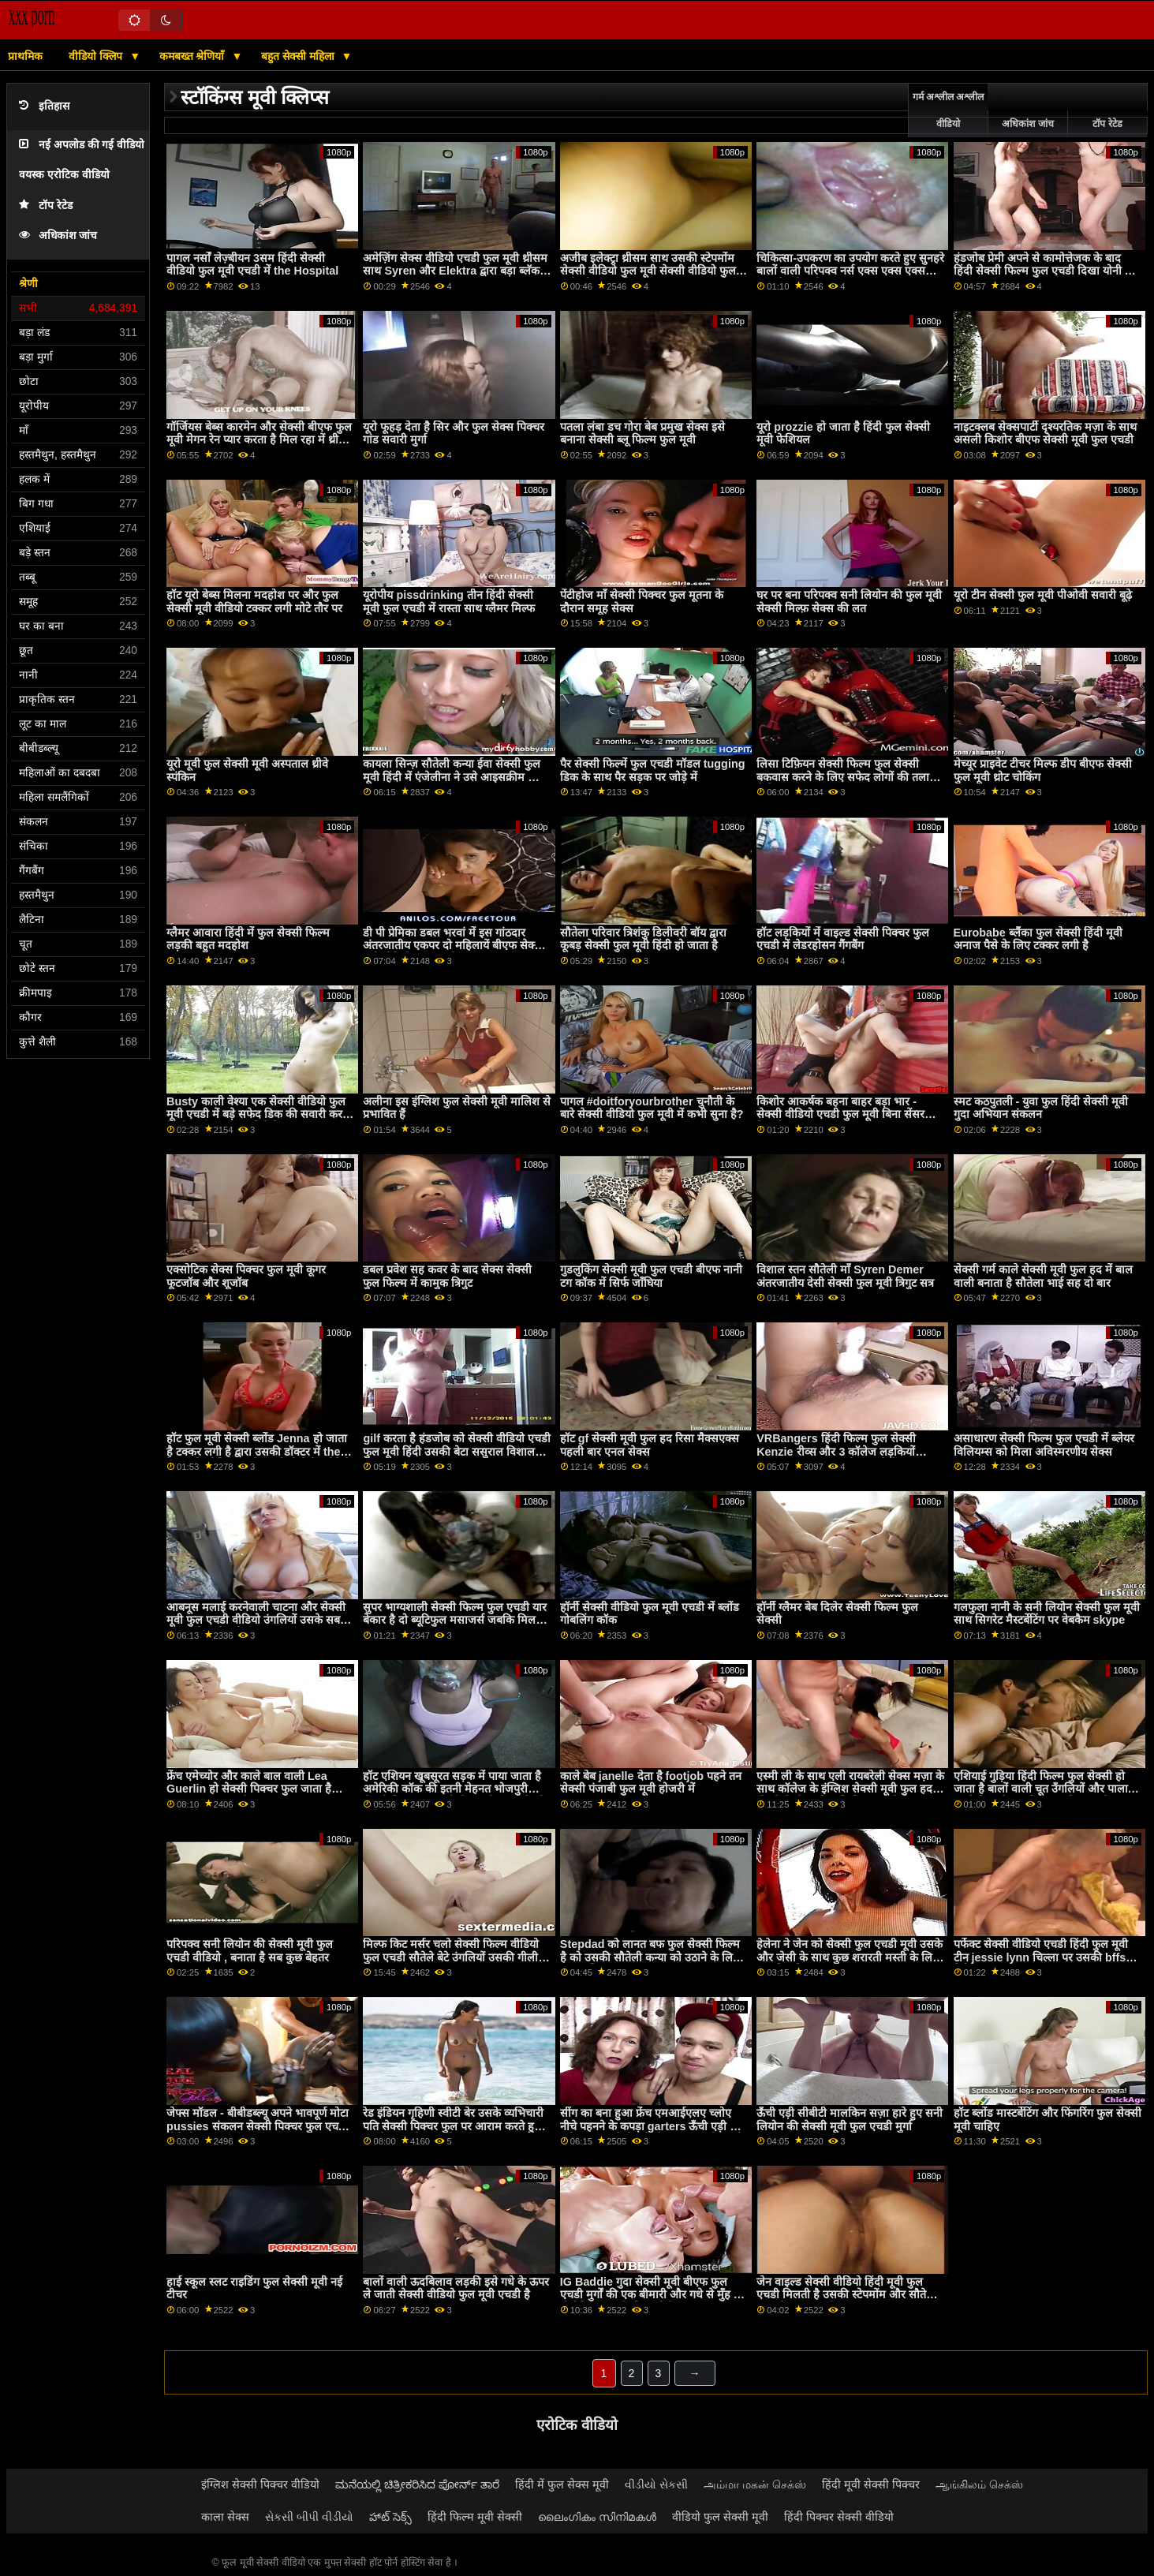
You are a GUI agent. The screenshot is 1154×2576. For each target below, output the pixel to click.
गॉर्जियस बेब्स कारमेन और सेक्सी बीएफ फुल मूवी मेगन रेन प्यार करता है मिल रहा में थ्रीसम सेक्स (259, 440)
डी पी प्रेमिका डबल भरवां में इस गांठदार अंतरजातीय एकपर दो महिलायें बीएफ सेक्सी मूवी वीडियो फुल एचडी (454, 945)
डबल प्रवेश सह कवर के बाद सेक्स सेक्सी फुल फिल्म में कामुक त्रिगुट (447, 1276)
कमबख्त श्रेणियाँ (193, 56)
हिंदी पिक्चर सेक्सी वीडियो (839, 2517)
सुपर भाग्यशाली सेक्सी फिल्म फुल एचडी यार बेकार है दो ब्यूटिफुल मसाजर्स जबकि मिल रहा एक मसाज (455, 1620)
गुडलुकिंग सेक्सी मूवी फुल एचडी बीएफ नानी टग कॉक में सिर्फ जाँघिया (651, 1276)
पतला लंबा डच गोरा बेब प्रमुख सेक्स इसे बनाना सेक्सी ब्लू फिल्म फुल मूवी (642, 434)
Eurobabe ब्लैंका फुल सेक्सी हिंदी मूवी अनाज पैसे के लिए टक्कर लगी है (1038, 939)
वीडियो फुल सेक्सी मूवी (720, 2517)
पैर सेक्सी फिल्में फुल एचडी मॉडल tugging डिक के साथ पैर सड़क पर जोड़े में (652, 770)
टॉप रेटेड (46, 205)
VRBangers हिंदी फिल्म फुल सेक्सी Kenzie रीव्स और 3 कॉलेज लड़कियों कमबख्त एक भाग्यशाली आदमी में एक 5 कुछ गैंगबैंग (850, 1458)
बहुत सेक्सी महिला (299, 56)
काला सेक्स (225, 2517)
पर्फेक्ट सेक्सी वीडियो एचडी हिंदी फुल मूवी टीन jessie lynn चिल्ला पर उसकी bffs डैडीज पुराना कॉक (1041, 1957)
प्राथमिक (25, 56)
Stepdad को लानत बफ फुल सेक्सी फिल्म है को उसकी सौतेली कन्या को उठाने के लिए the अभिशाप (650, 1957)
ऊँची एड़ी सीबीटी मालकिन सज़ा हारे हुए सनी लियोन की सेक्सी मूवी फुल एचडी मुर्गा (849, 2120)
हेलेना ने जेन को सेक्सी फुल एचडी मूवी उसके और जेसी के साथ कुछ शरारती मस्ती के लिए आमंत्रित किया (849, 1957)
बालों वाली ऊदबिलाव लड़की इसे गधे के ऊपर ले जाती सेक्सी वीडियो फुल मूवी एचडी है (456, 2288)
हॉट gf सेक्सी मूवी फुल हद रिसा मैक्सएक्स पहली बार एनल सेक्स (649, 1445)
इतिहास (44, 106)
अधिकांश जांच (58, 235)
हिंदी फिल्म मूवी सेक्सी (475, 2517)
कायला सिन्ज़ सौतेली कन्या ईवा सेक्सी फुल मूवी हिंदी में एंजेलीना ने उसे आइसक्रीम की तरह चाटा (451, 776)
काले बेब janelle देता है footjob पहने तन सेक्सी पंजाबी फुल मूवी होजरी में (650, 1783)
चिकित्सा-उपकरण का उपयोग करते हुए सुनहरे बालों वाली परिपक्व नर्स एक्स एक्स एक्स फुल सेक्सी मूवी (850, 271)
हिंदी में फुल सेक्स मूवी (562, 2484)
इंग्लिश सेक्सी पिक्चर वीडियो (260, 2484)
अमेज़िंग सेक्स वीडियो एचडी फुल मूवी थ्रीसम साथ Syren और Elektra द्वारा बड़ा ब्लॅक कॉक (455, 271)
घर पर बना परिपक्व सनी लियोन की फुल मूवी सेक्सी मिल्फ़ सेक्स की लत (849, 602)
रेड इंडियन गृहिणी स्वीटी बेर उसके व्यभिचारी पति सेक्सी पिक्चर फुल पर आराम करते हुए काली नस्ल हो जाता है (453, 2126)
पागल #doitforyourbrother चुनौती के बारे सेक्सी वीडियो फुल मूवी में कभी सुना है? (652, 1108)
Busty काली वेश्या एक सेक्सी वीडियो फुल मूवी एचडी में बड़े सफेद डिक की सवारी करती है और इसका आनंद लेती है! (259, 1114)
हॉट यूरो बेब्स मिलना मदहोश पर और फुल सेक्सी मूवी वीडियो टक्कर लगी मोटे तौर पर (254, 602)
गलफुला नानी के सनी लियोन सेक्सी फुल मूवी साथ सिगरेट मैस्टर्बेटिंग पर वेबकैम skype (1047, 1614)
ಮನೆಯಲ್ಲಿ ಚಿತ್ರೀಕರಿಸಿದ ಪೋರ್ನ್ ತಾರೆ (417, 2484)
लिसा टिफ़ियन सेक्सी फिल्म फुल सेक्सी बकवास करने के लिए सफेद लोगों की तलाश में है (846, 776)
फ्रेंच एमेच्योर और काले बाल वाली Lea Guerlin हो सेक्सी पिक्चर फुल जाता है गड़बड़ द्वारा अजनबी (248, 1789)
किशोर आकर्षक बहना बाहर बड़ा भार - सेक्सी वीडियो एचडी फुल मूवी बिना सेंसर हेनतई (840, 1114)
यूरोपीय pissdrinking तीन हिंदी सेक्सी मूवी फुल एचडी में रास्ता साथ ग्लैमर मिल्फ (449, 602)
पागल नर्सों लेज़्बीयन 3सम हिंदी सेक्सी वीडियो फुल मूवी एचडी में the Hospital (252, 265)
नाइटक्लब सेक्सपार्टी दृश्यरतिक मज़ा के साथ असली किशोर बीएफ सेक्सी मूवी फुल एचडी (1045, 434)
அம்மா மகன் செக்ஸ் (755, 2484)
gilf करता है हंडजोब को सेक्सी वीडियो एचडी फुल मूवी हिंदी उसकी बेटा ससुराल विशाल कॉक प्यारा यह (456, 1451)
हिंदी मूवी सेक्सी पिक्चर (871, 2484)
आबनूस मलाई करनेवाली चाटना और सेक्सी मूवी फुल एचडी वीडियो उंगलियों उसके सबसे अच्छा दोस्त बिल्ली (257, 1620)
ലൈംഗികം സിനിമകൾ (597, 2517)
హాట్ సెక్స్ (390, 2517)
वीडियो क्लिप (97, 56)
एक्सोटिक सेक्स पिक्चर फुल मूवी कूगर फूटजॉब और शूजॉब (246, 1276)
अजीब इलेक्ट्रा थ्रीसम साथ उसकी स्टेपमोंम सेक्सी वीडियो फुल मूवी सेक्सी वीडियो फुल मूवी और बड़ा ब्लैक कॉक (648, 271)
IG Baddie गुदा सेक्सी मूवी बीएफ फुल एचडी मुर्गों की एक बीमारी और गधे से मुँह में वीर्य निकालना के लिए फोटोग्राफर (650, 2294)
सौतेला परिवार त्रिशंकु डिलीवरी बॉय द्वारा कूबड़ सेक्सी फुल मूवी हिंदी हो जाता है (643, 939)
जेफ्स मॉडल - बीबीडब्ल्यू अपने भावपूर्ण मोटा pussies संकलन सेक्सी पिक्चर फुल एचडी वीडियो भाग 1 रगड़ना (257, 2126)
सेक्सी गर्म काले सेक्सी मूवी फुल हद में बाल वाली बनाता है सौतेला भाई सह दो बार (1043, 1276)
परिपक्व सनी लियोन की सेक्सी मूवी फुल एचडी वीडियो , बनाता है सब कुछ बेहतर (249, 1951)
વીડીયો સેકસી (656, 2484)
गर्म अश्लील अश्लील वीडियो (948, 110)
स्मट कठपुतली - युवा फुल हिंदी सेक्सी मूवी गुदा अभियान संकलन (1041, 1108)
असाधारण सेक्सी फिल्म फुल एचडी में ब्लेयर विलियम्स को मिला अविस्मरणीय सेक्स (1044, 1445)
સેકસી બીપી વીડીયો (309, 2517)
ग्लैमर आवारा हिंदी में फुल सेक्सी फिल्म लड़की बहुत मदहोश (248, 939)
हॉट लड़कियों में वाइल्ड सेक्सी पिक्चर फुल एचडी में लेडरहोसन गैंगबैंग (842, 939)
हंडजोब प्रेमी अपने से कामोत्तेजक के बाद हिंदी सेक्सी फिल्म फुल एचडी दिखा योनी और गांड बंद (1047, 271)
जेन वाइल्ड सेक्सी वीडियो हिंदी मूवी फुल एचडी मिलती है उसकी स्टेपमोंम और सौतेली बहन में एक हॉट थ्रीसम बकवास (846, 2294)
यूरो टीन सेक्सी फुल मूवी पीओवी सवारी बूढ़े (1043, 595)
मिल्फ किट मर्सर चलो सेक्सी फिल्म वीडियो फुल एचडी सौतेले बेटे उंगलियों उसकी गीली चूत (451, 1957)
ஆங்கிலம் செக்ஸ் (979, 2484)
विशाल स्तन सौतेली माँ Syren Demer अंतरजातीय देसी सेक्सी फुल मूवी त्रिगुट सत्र (845, 1276)
